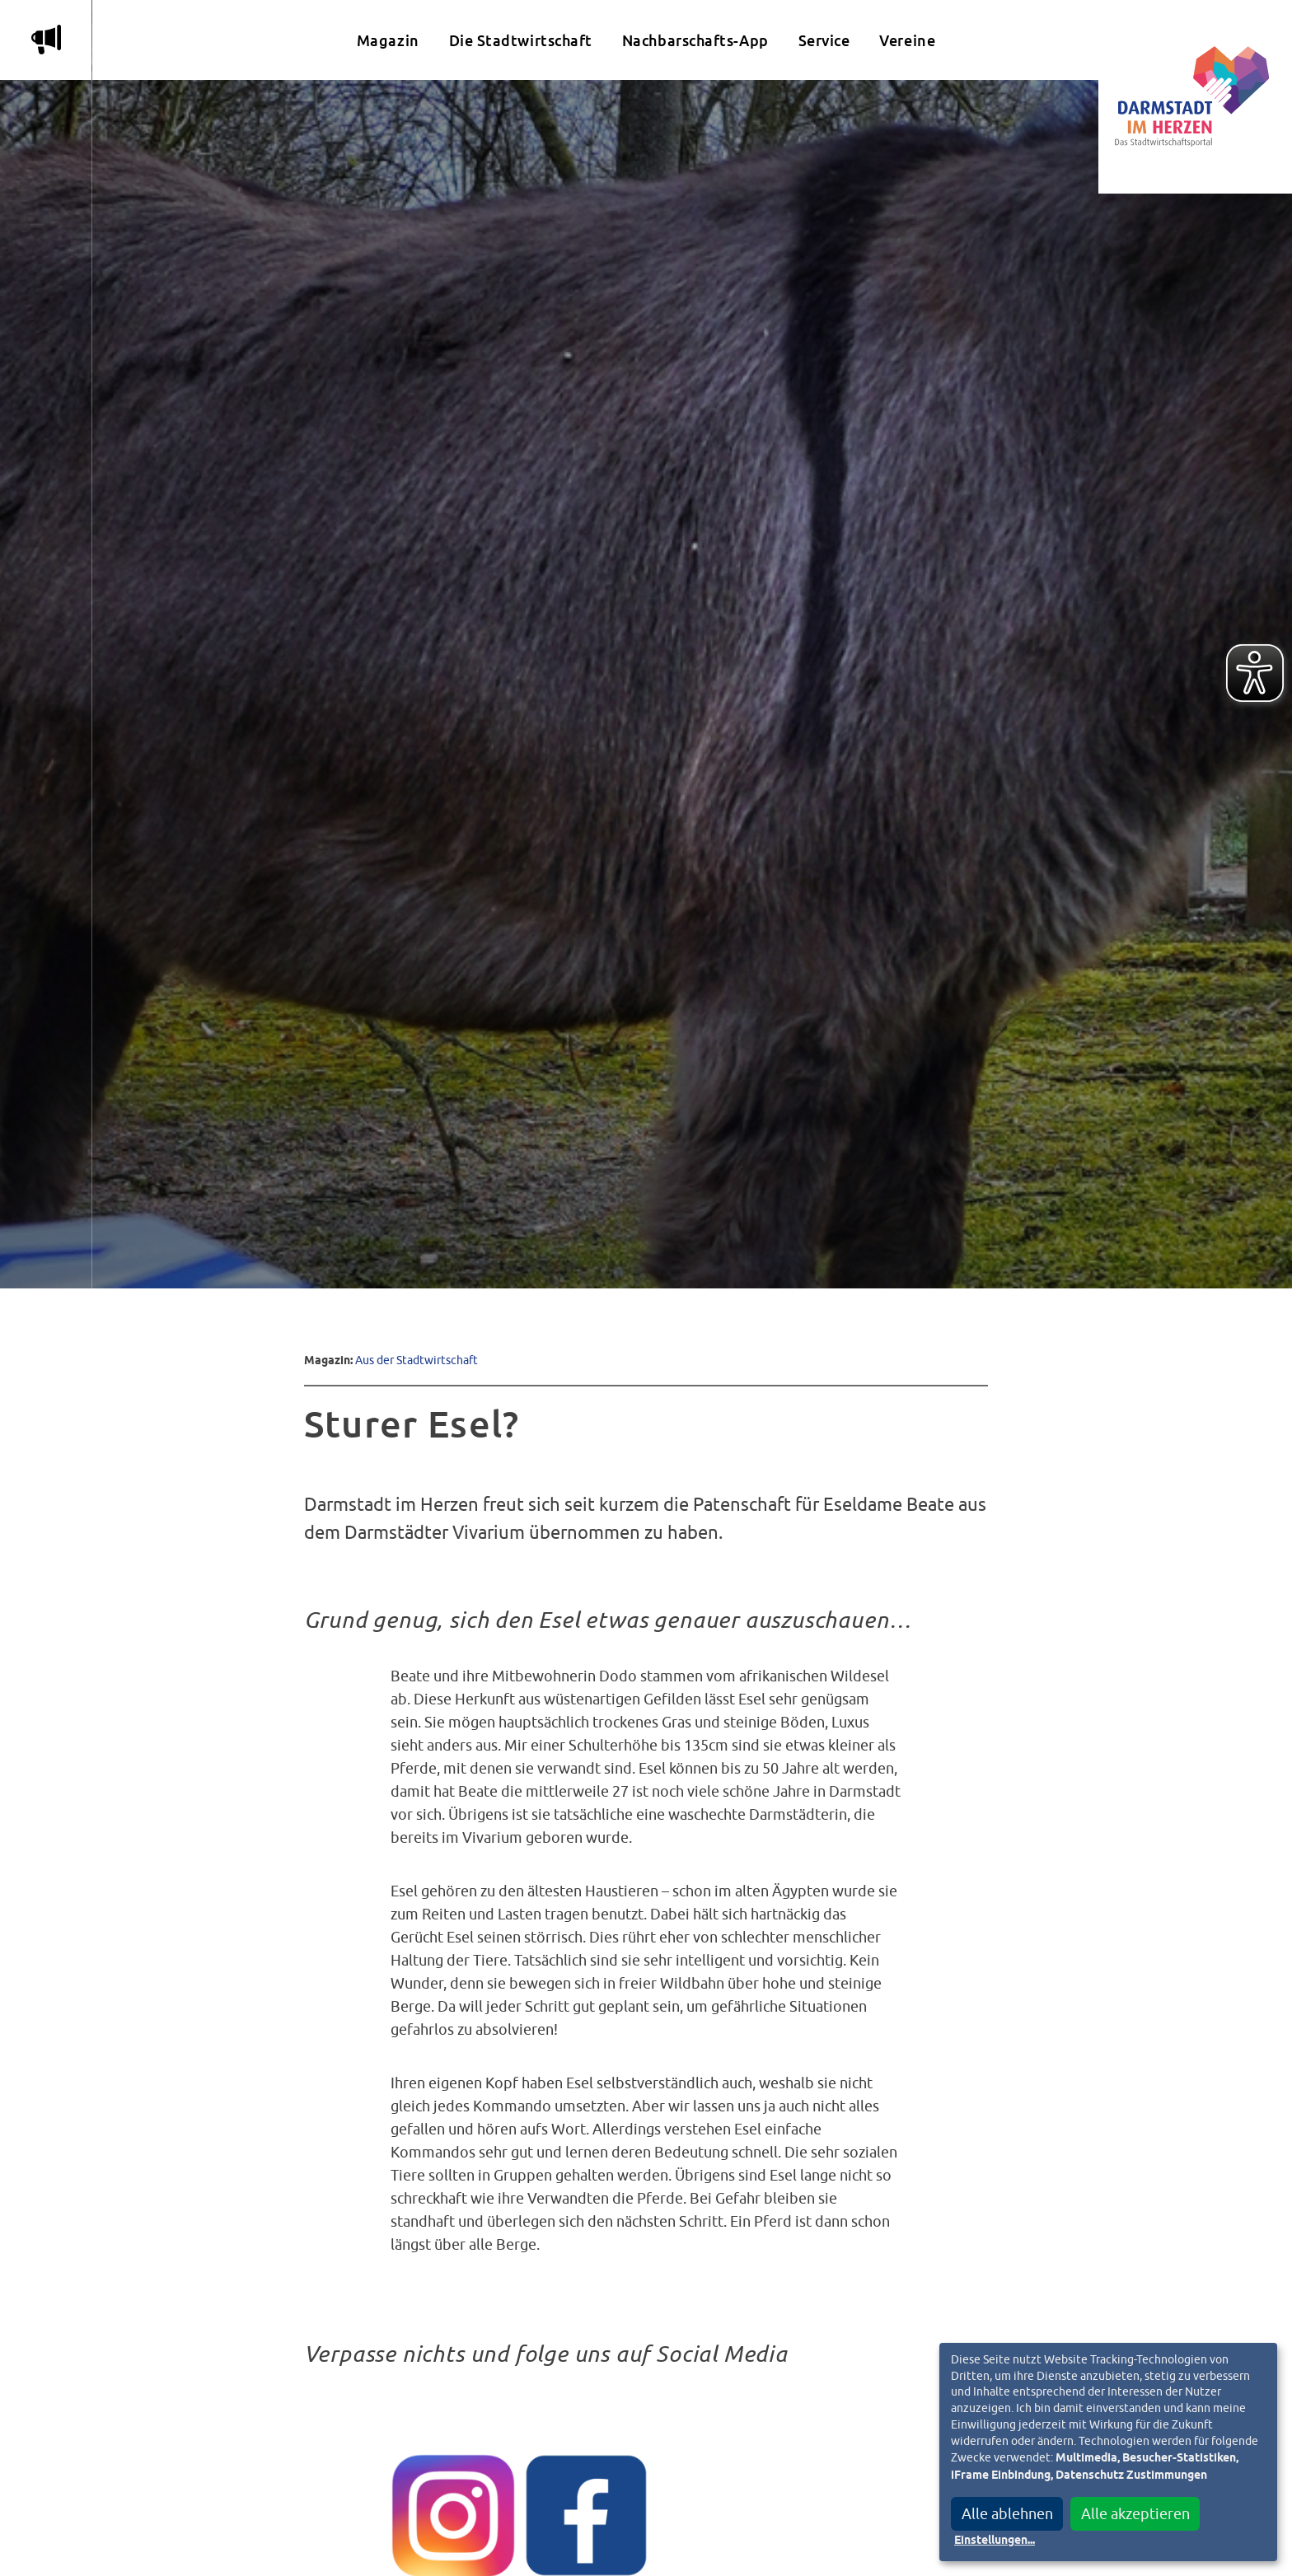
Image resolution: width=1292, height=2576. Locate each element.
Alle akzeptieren (1135, 2513)
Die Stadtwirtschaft (520, 40)
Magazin (388, 40)
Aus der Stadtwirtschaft (416, 1360)
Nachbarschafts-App (695, 40)
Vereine (907, 40)
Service (824, 40)
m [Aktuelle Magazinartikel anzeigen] (46, 39)
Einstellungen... (994, 2540)
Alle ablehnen (1007, 2513)
